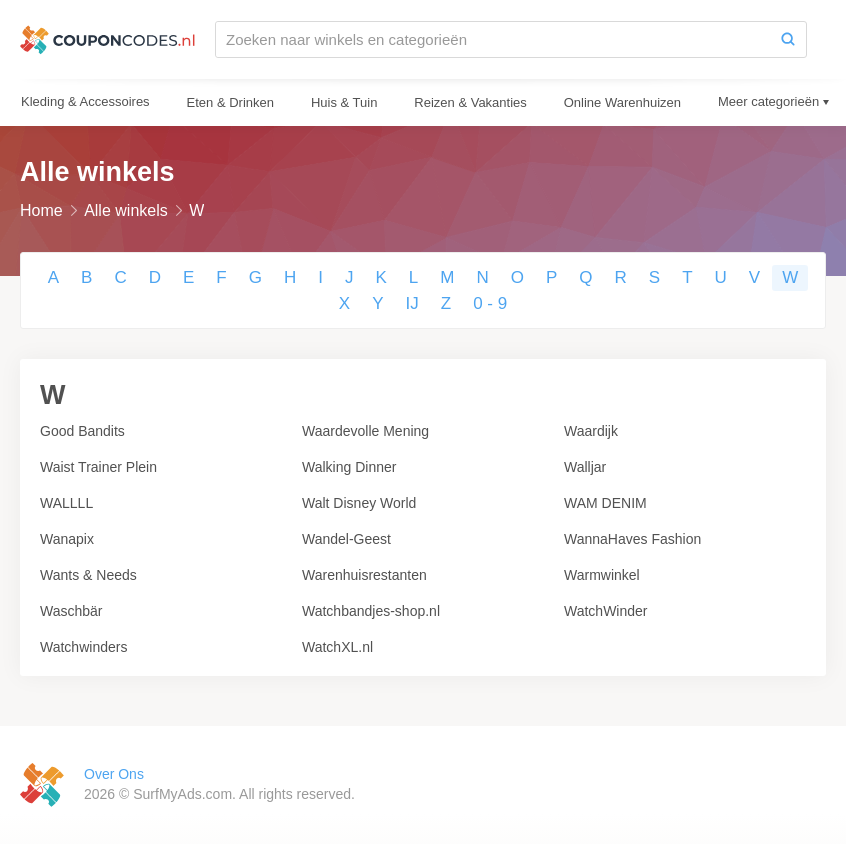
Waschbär (71, 611)
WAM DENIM (605, 503)
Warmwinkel (602, 575)
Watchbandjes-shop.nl (371, 611)
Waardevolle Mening (365, 431)
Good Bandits (82, 431)
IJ (412, 303)
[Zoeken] (788, 39)
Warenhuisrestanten (364, 575)
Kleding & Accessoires (85, 101)
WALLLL (66, 503)
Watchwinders (83, 647)
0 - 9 (490, 303)
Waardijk (591, 431)
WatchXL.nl (337, 647)
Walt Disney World (359, 503)
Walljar (585, 467)
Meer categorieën (768, 101)
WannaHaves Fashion (632, 539)
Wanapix (67, 539)
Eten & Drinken (230, 102)
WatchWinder (606, 611)
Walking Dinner (349, 467)
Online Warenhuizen (622, 102)
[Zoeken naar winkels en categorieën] (493, 39)
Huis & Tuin (344, 102)
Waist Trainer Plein (98, 467)
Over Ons (114, 774)
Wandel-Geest (346, 539)
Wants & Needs (88, 575)
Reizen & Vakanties (470, 102)
